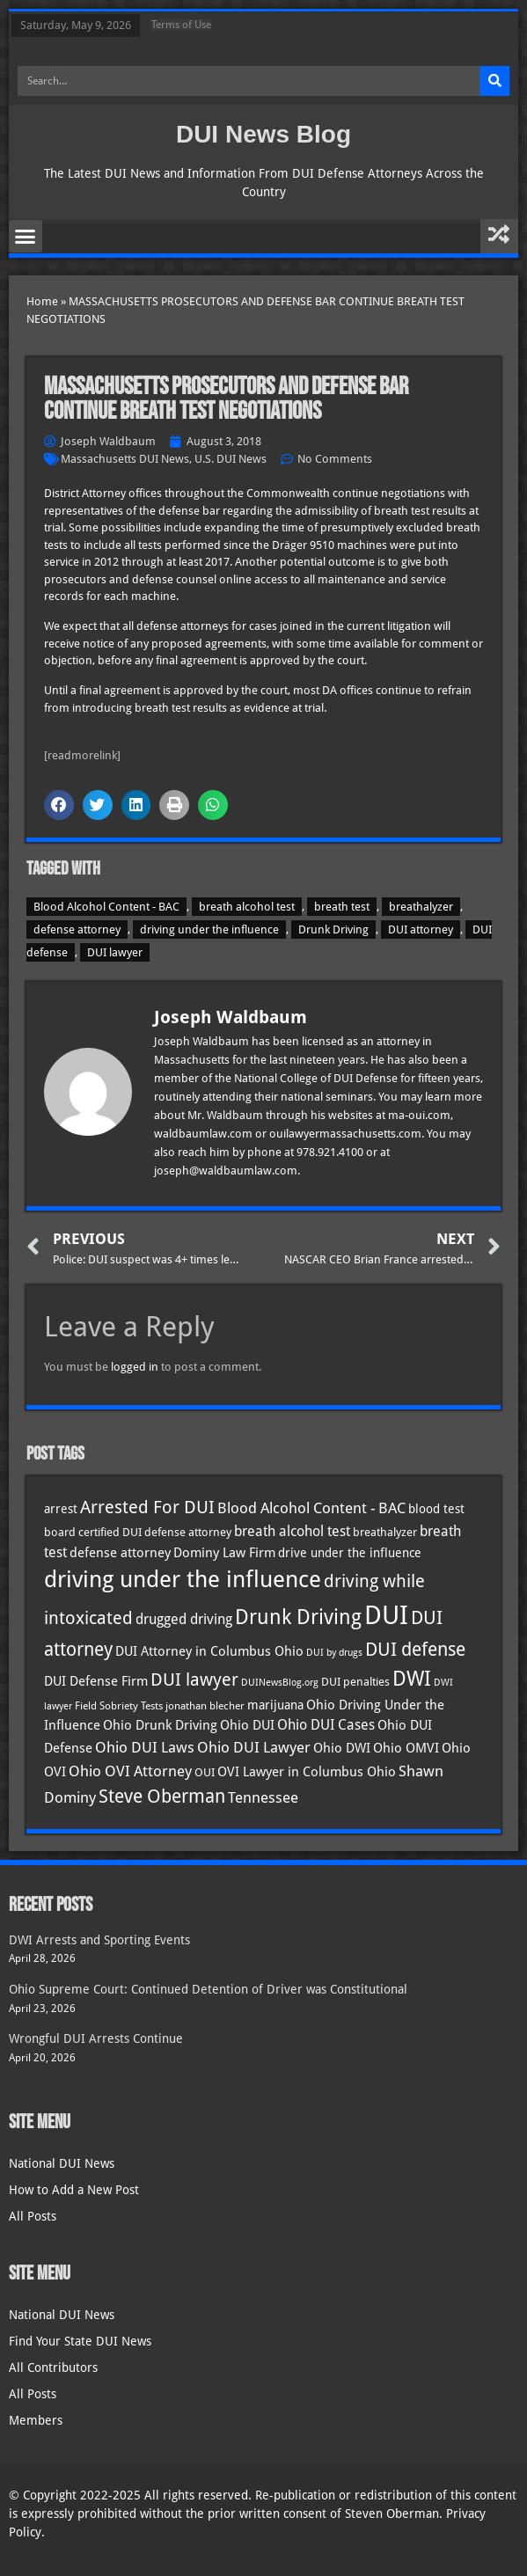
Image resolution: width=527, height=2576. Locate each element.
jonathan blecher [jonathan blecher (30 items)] (205, 1706)
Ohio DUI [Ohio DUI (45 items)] (247, 1725)
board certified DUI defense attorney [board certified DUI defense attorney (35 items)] (137, 1532)
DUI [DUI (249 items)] (386, 1615)
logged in (134, 1366)
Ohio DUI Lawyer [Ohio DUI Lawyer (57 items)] (254, 1747)
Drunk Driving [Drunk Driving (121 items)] (298, 1617)
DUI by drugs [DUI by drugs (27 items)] (334, 1652)
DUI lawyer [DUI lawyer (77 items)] (194, 1680)
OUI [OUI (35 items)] (204, 1772)
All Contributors (53, 2367)
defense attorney (77, 929)
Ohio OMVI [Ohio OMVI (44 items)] (406, 1748)
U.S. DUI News (230, 458)
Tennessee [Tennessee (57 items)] (263, 1797)
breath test (342, 906)
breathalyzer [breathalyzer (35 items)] (385, 1532)
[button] (25, 236)
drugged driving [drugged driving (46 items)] (183, 1620)
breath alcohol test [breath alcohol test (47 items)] (292, 1531)
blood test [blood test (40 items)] (436, 1509)
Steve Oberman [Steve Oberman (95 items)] (162, 1796)
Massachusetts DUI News (125, 458)
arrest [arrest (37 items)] (60, 1509)
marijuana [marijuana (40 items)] (275, 1705)
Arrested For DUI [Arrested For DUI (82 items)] (147, 1507)
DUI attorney (420, 929)
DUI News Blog (263, 134)
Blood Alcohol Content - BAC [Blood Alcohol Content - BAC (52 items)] (311, 1508)
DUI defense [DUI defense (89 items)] (415, 1649)
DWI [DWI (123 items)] (411, 1678)
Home (42, 301)
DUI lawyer (115, 952)
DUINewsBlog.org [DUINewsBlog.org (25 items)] (279, 1682)
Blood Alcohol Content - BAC (106, 906)
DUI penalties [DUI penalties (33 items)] (355, 1681)
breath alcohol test (247, 906)
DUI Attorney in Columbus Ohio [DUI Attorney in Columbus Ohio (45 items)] (209, 1651)
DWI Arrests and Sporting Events (99, 1940)
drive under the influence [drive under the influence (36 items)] (349, 1553)
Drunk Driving (333, 929)
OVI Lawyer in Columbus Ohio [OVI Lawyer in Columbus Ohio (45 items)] (306, 1772)
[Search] (494, 81)
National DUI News (61, 2163)
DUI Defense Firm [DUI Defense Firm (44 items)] (96, 1681)
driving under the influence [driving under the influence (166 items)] (182, 1579)
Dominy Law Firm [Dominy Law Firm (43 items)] (224, 1553)
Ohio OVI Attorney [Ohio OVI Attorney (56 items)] (130, 1771)
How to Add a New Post (74, 2190)
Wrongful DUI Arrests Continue (96, 2038)
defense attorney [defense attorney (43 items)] (120, 1553)
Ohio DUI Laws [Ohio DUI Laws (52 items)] (144, 1747)
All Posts (32, 2216)
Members (35, 2420)
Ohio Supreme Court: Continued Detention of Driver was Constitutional (208, 1989)
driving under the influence (209, 929)
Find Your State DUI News (80, 2341)
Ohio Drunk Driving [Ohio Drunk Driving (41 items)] (160, 1724)
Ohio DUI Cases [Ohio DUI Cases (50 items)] (326, 1724)
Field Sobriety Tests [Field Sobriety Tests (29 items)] (119, 1706)
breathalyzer (421, 906)
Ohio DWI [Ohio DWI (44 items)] (341, 1748)
